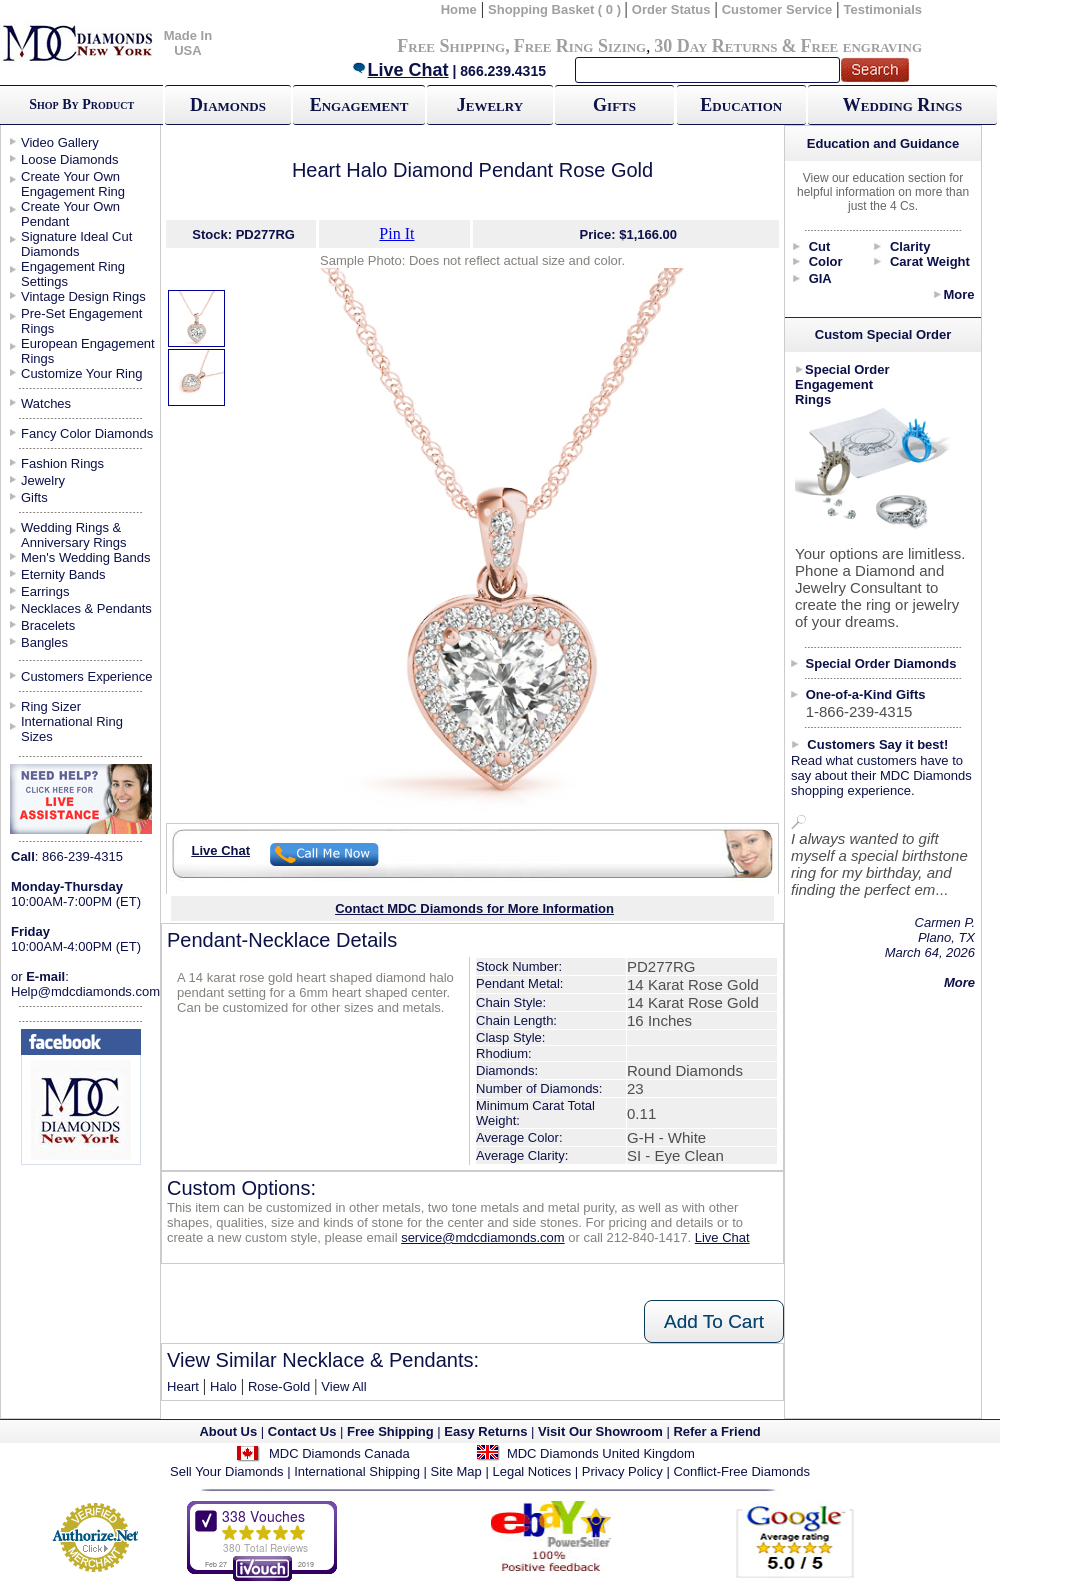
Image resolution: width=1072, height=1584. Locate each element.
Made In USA (188, 43)
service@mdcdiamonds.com (482, 1237)
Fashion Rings (62, 463)
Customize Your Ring (81, 373)
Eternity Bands (63, 574)
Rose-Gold (279, 1386)
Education (741, 105)
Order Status (671, 9)
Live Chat (400, 70)
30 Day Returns (715, 46)
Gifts (614, 105)
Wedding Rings (902, 105)
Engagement (359, 105)
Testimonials (883, 9)
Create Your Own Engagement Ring (73, 184)
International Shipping (357, 1471)
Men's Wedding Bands (85, 557)
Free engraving (861, 46)
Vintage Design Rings (83, 296)
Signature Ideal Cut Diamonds (76, 244)
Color (826, 261)
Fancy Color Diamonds (87, 433)
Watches (46, 403)
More (958, 294)
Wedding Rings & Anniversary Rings (74, 535)
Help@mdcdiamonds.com (85, 991)
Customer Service (777, 9)
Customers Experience (87, 676)
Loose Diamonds (70, 159)
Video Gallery (60, 142)
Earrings (45, 591)
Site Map (456, 1471)
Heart (183, 1386)
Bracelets (48, 625)
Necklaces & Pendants (86, 608)
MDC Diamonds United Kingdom (601, 1453)
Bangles (44, 642)
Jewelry (490, 105)
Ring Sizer (51, 706)
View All (343, 1386)
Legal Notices (531, 1471)
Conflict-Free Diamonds (741, 1471)
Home (459, 9)
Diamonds (228, 105)
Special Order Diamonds (881, 663)
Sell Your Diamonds (226, 1471)
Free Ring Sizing (580, 46)
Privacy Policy (622, 1471)
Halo (223, 1386)
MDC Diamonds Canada (339, 1453)
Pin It (396, 233)
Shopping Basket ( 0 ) (556, 9)
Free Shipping (451, 46)
